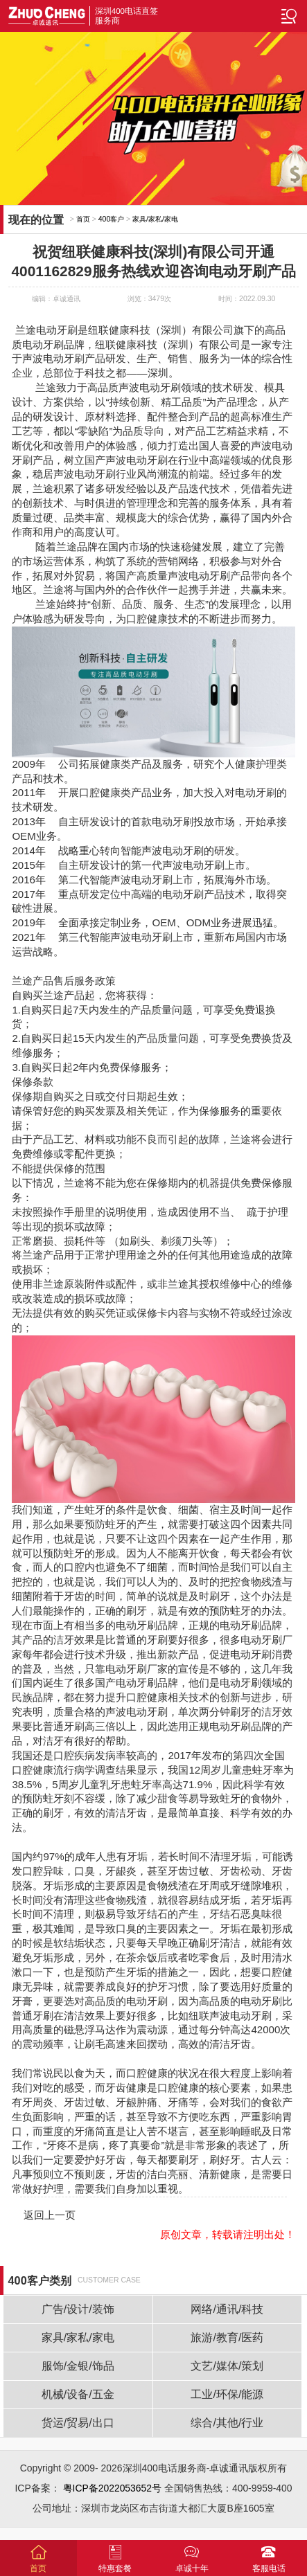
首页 (83, 219)
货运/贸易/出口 (78, 2423)
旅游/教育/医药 (227, 2337)
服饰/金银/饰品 (78, 2366)
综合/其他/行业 (227, 2423)
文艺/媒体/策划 (227, 2366)
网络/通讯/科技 (227, 2309)
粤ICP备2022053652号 (112, 2488)
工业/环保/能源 (227, 2394)
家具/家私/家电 (155, 219)
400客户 (111, 219)
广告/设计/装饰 (78, 2309)
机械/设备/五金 (78, 2394)
